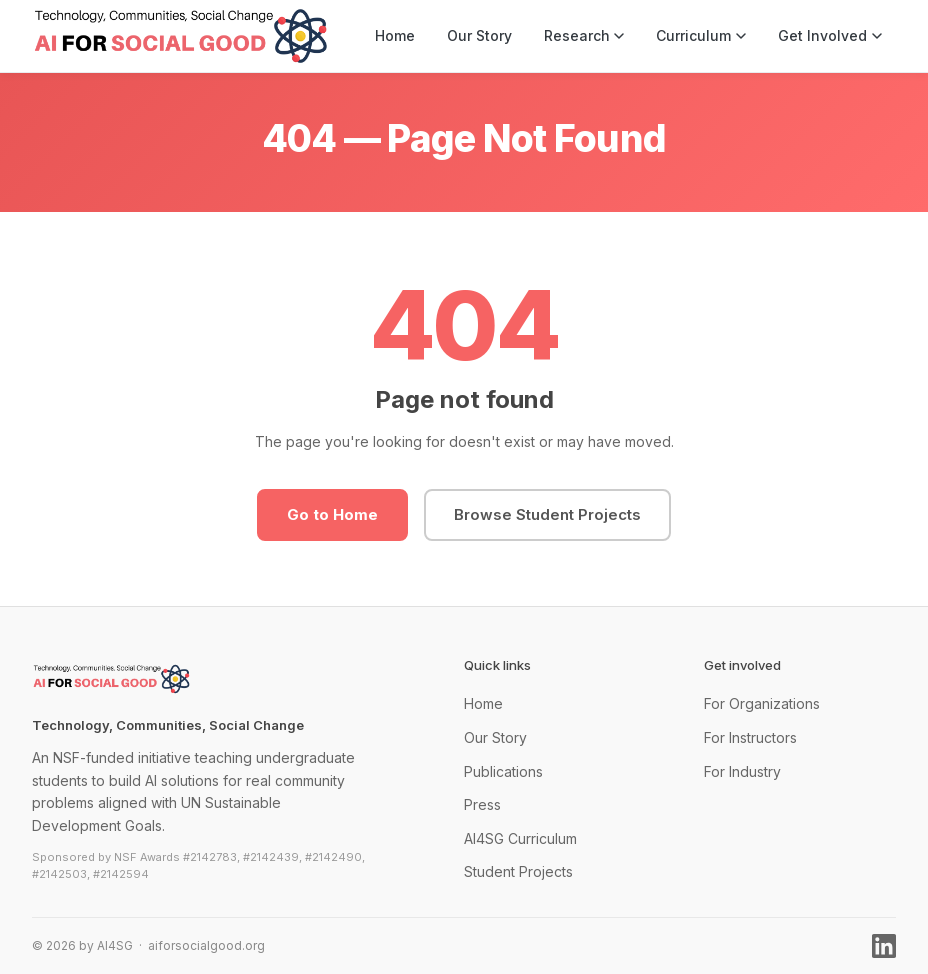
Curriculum (701, 35)
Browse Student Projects (547, 514)
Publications (503, 771)
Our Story (479, 35)
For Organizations (762, 703)
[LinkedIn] (884, 946)
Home (395, 35)
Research (584, 35)
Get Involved (830, 35)
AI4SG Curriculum (520, 838)
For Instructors (750, 737)
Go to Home (332, 514)
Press (482, 804)
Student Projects (518, 871)
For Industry (742, 771)
